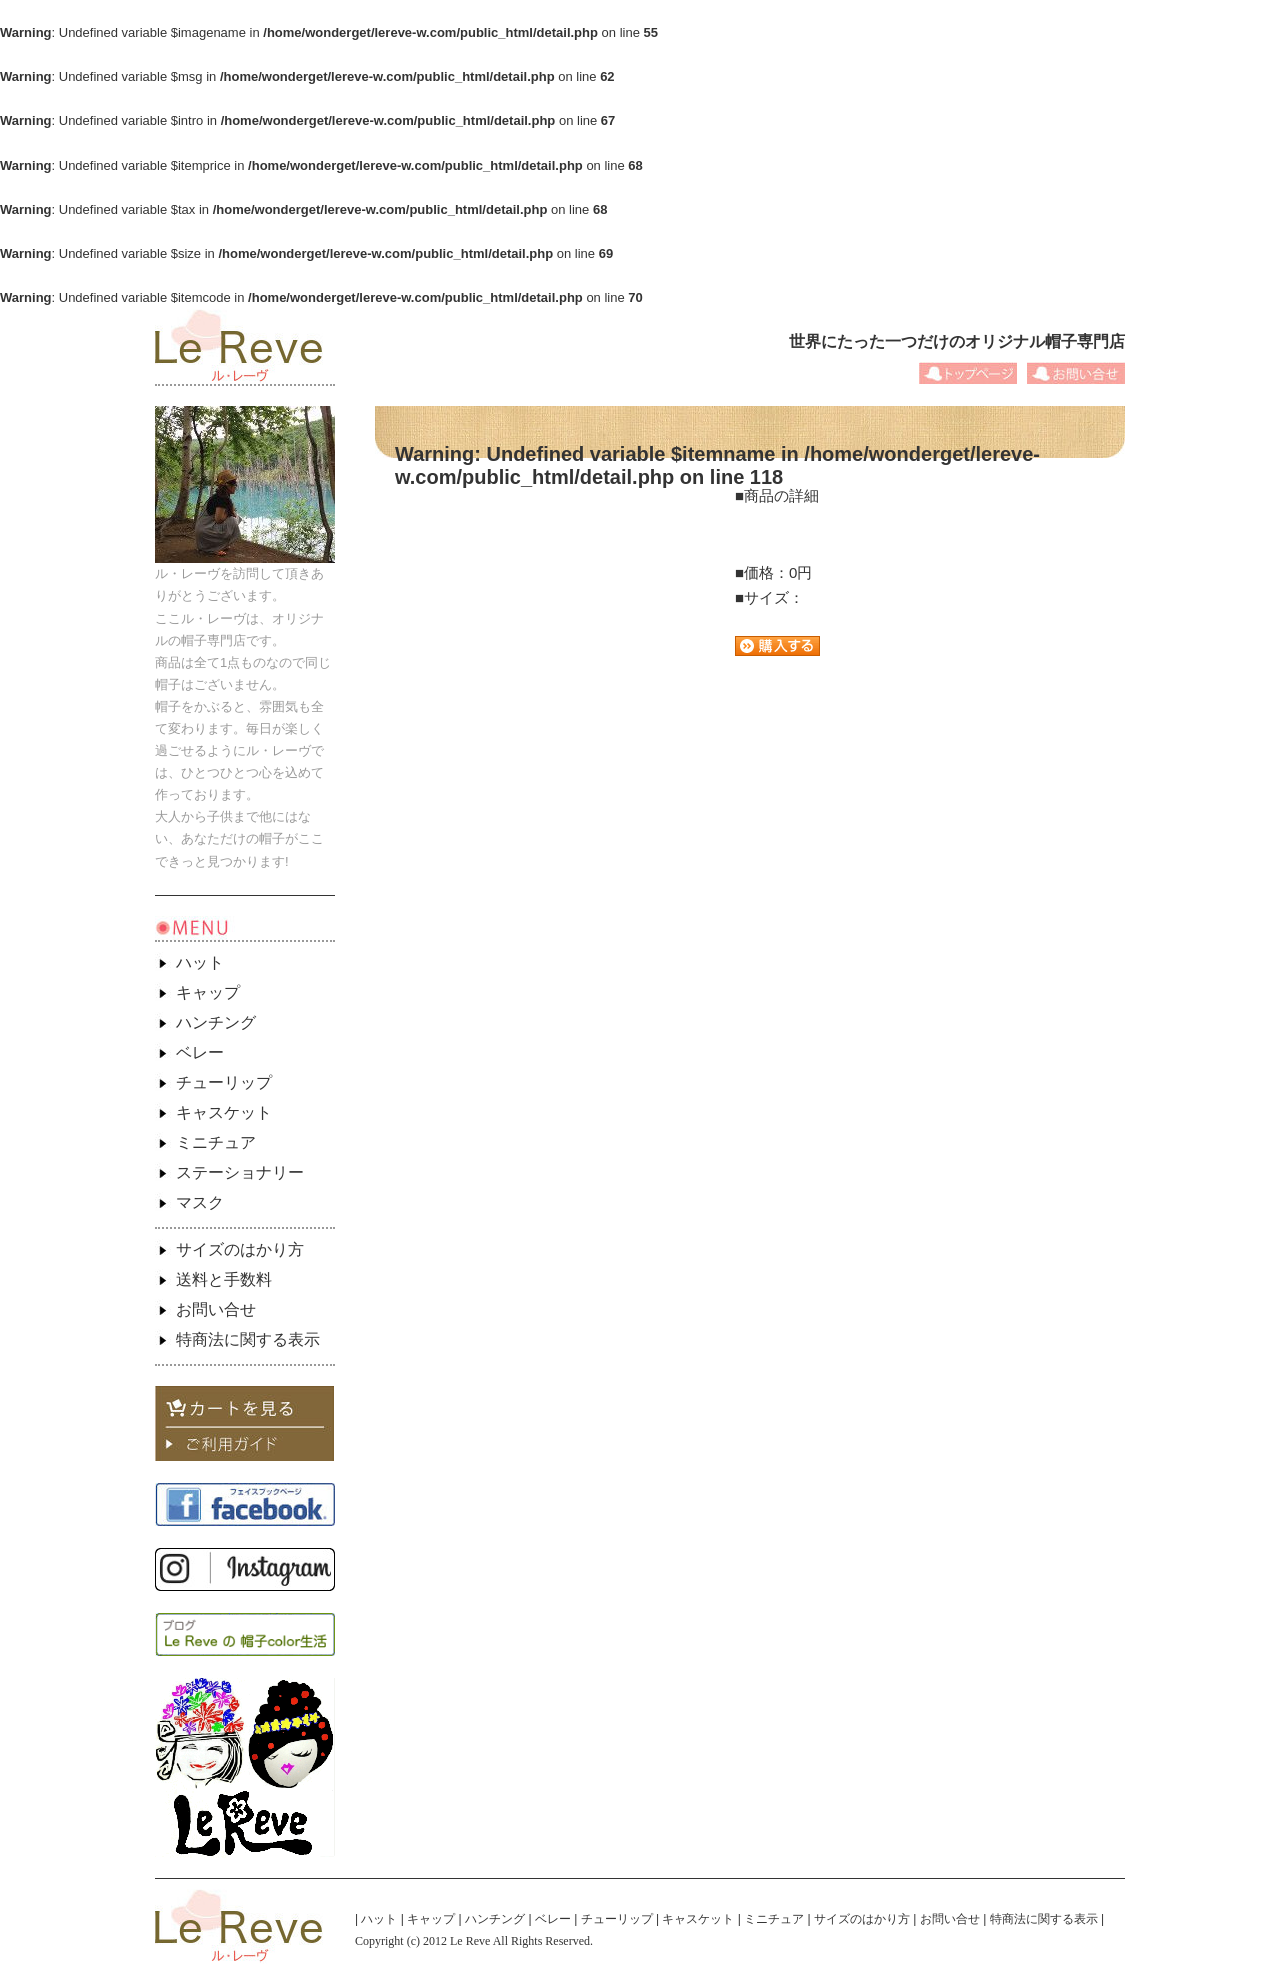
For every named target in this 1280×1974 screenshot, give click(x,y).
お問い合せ (216, 1309)
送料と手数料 (224, 1279)
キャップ (208, 992)
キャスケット (224, 1112)
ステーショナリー (240, 1172)
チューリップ (224, 1082)
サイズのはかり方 (240, 1249)
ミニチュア (216, 1142)
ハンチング (216, 1022)
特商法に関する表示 (248, 1339)
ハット (200, 962)
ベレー (200, 1052)
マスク (200, 1202)
